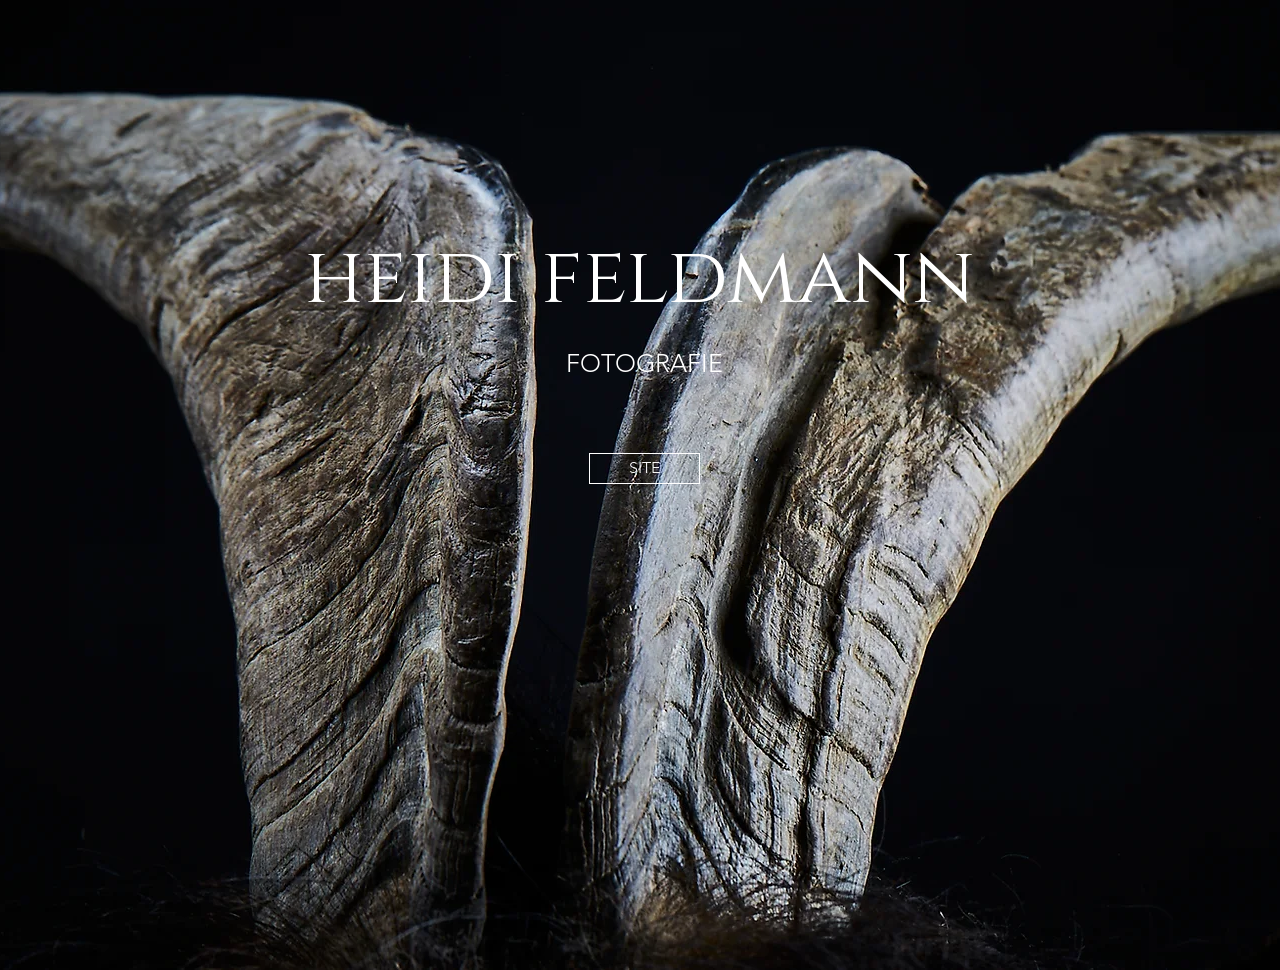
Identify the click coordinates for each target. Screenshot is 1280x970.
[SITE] (644, 468)
